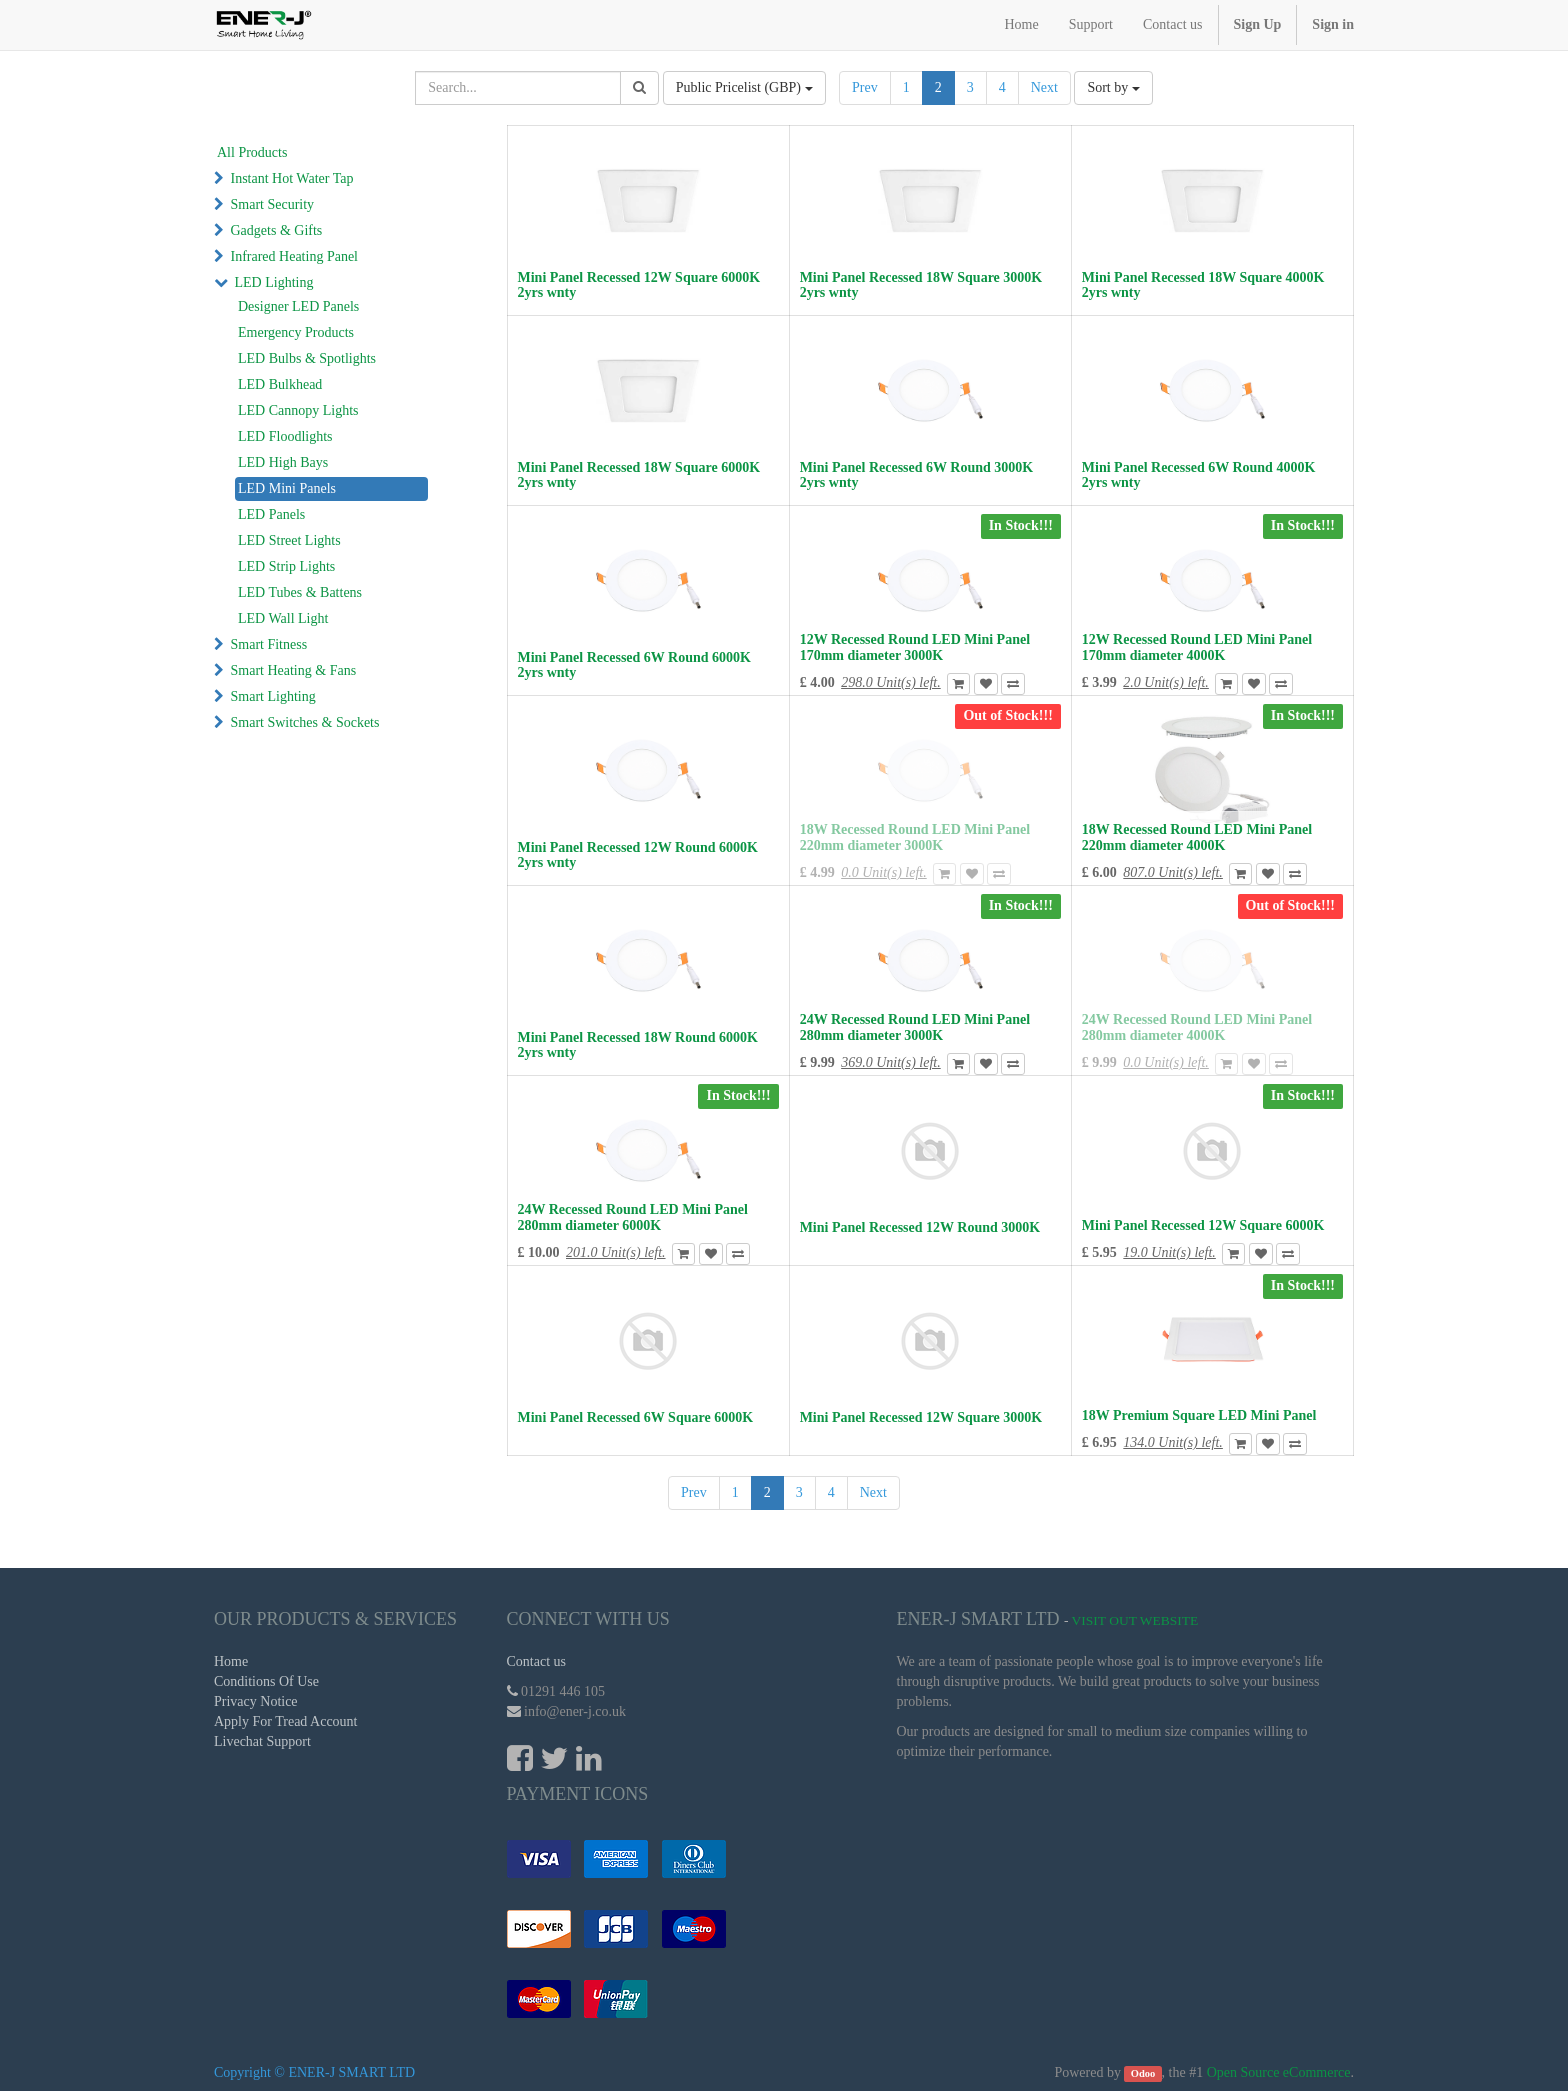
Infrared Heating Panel (295, 256)
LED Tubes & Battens (300, 592)
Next (1044, 87)
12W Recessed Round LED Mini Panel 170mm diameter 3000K (915, 647)
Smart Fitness (269, 644)
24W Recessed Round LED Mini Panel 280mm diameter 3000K (915, 1027)
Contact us (537, 1661)
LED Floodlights (285, 436)
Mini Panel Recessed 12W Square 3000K (921, 1417)
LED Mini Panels (287, 488)
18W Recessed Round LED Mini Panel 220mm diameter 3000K (915, 837)
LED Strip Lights (286, 566)
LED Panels (271, 514)
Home (231, 1661)
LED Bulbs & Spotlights (307, 358)
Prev (865, 87)
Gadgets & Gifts (277, 230)
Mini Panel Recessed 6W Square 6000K (636, 1417)
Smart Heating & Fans (294, 670)
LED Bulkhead (280, 384)
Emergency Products (296, 332)
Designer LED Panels (298, 306)
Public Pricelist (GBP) (744, 87)
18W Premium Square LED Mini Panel (1199, 1415)
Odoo (1143, 2073)
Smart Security (273, 204)
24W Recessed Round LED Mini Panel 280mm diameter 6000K (633, 1217)
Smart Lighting (273, 696)
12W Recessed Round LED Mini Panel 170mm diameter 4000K (1197, 647)
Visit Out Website (1135, 1620)
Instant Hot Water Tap (292, 178)
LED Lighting (274, 282)
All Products (252, 152)
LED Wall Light (283, 618)
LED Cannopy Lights (298, 410)
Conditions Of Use (266, 1681)
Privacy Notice (256, 1701)
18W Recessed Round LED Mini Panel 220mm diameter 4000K (1197, 837)
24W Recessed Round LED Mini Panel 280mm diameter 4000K (1197, 1027)
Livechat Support (262, 1741)
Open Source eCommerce (1279, 2072)
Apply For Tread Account (286, 1721)
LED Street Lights (289, 540)
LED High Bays (283, 462)
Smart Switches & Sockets (305, 722)
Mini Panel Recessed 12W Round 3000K (920, 1227)
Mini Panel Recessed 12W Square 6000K (1203, 1225)
